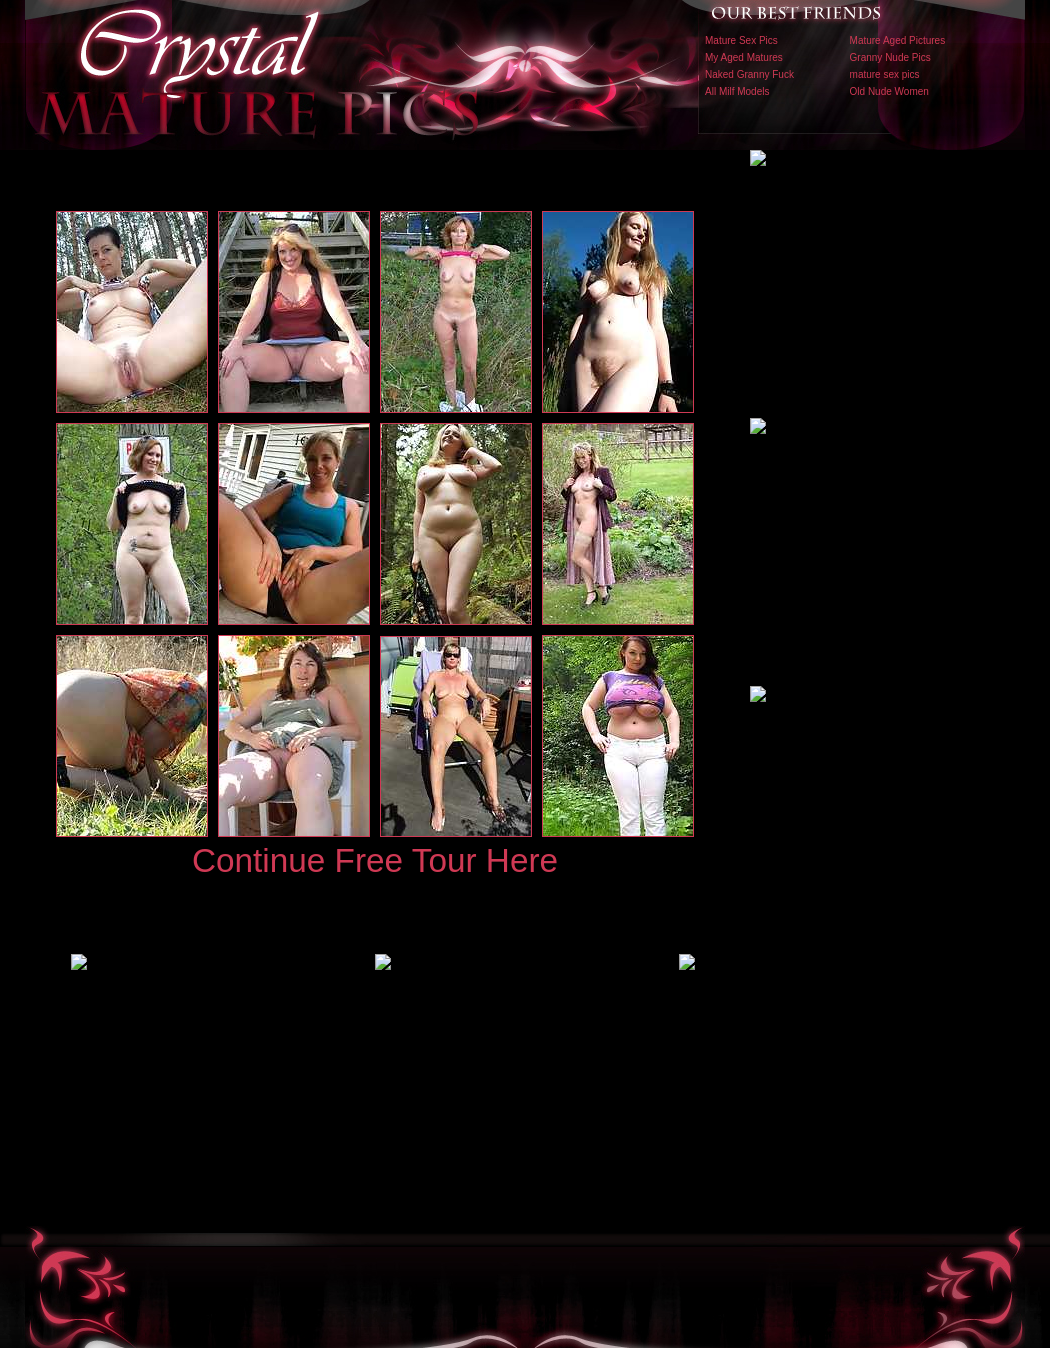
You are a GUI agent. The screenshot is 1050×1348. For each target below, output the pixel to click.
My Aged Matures (744, 57)
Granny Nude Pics (890, 57)
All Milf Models (737, 91)
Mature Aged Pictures (898, 40)
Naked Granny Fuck (749, 74)
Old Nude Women (889, 91)
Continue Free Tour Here (375, 860)
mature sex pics (885, 74)
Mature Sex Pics (741, 40)
